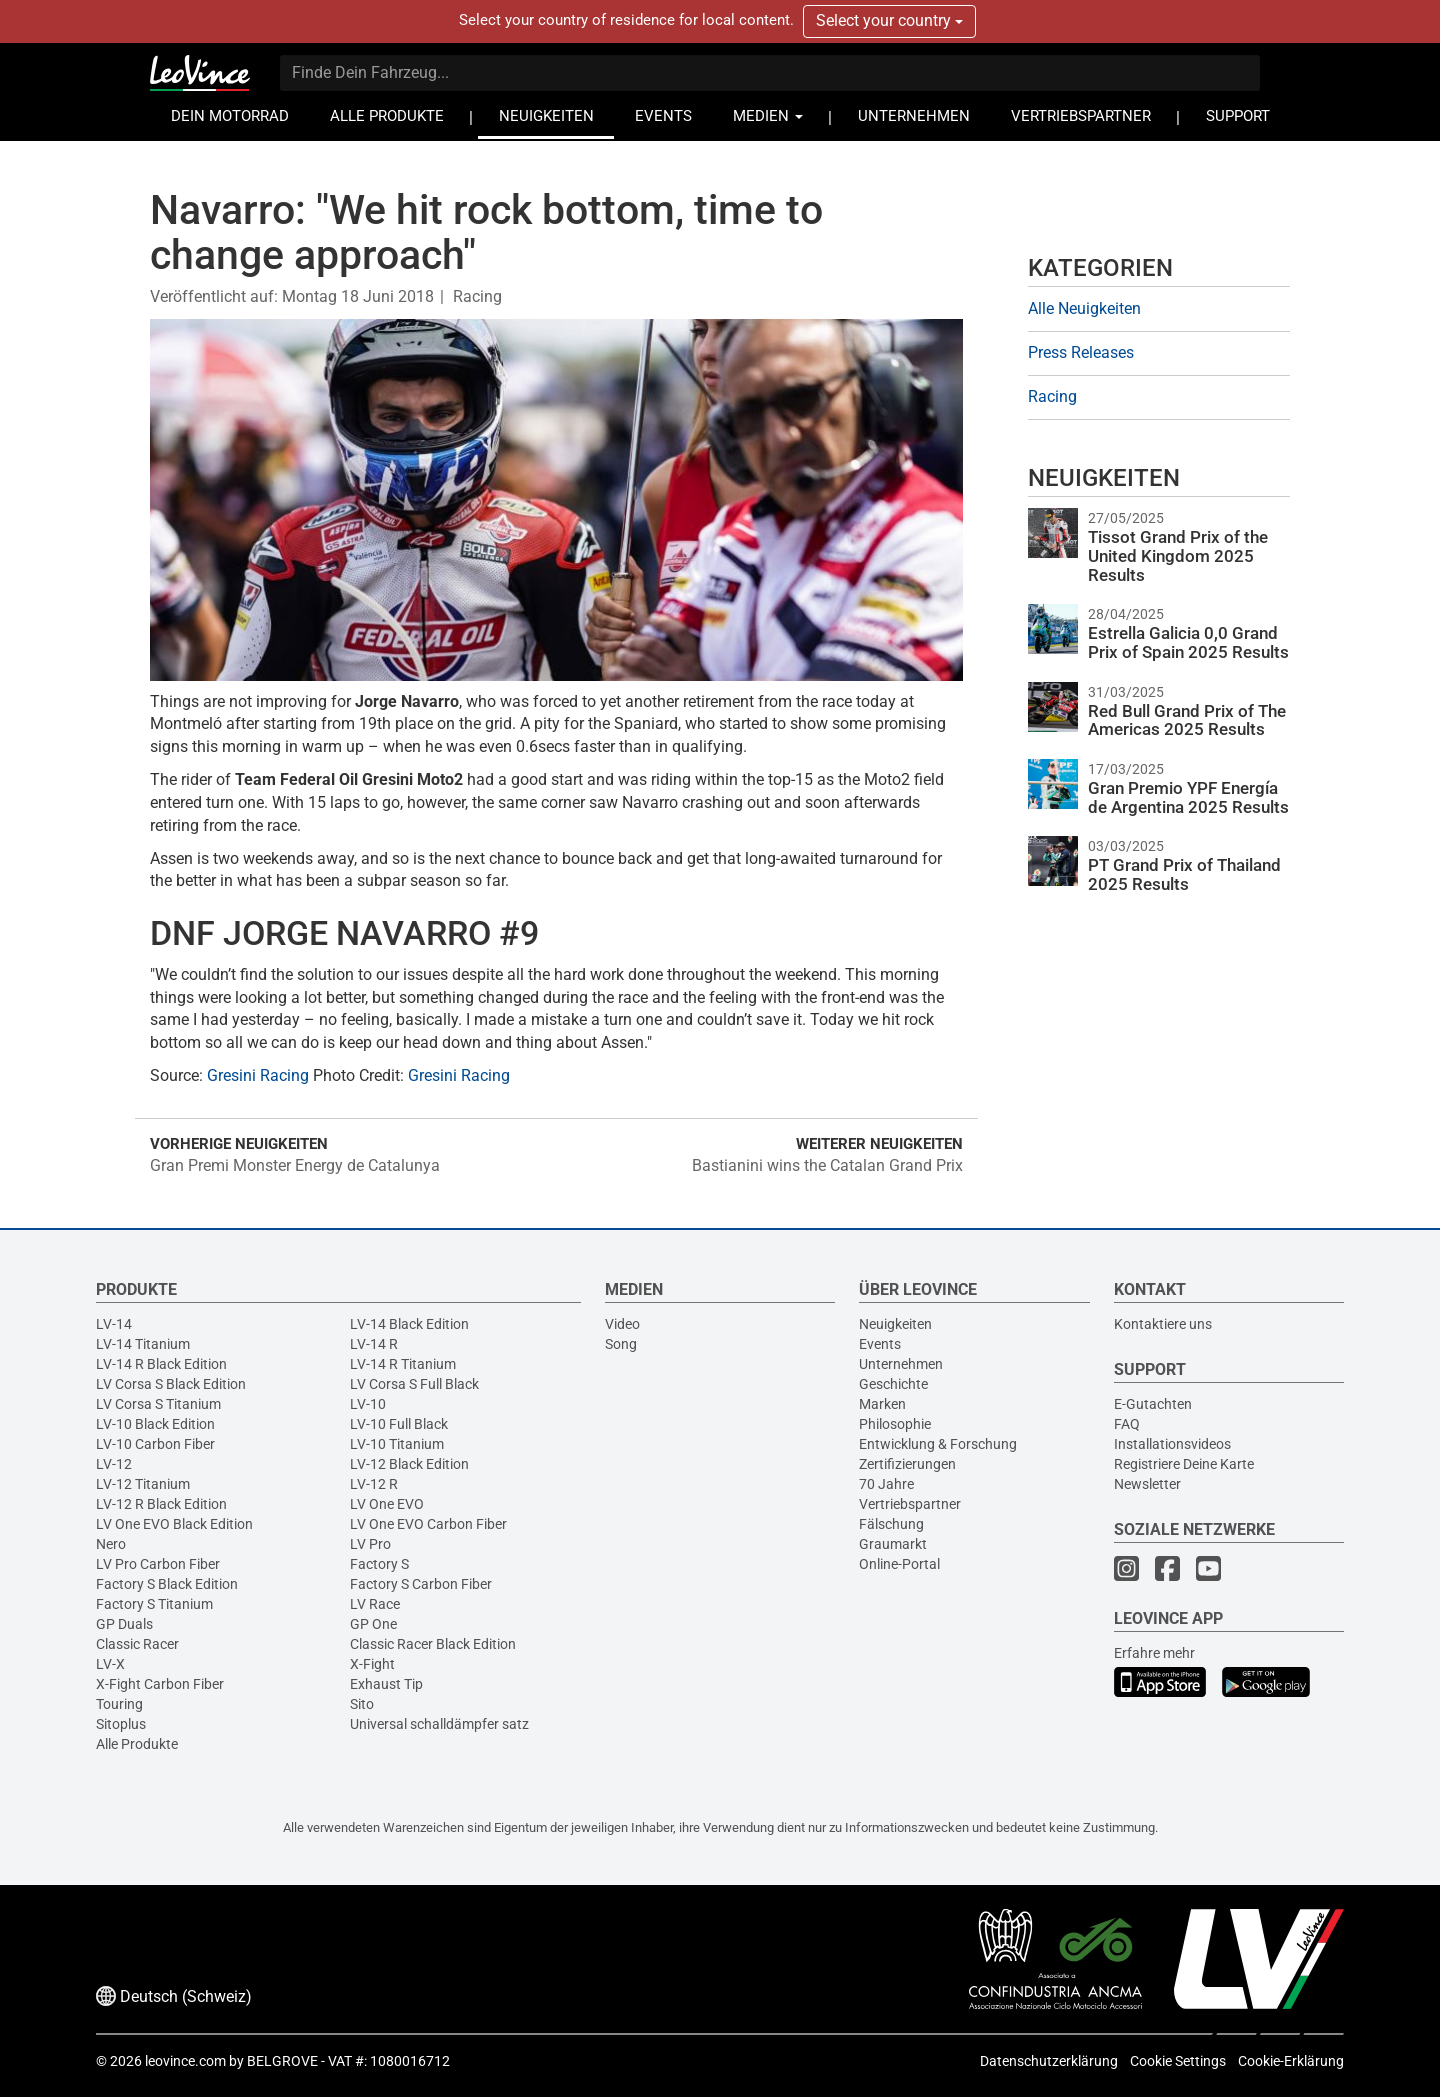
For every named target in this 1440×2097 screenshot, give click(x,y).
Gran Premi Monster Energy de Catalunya (295, 1165)
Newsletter (1147, 1484)
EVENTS (663, 116)
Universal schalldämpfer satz (439, 1724)
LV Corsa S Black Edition (171, 1384)
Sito (362, 1704)
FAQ (1127, 1424)
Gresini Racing (258, 1075)
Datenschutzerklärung (1049, 2061)
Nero (111, 1544)
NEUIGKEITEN (546, 116)
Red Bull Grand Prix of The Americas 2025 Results (1187, 720)
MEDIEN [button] (768, 116)
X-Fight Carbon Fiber (160, 1684)
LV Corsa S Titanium (158, 1404)
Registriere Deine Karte (1184, 1464)
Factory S (379, 1564)
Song (621, 1344)
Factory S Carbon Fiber (421, 1584)
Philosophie (895, 1424)
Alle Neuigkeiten (1084, 308)
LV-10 (368, 1404)
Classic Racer (137, 1644)
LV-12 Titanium (143, 1484)
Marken (882, 1404)
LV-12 (114, 1464)
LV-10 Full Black (399, 1424)
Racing (477, 296)
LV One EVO (387, 1504)
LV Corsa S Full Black (414, 1384)
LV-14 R (374, 1344)
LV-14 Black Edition (409, 1324)
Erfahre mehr (1154, 1653)
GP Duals (124, 1624)
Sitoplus (121, 1724)
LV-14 (114, 1324)
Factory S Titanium (154, 1604)
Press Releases (1081, 352)
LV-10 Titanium (397, 1444)
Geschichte (893, 1384)
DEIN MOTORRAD (230, 116)
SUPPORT (1238, 116)
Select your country (889, 20)
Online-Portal (899, 1564)
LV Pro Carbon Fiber (158, 1564)
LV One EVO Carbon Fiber (428, 1524)
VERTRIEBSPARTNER (1081, 116)
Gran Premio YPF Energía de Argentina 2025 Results (1188, 797)
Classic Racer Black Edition (433, 1644)
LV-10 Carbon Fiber (155, 1444)
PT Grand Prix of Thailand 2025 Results (1184, 874)
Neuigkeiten (895, 1324)
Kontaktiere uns (1163, 1324)
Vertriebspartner (910, 1504)
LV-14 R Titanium (403, 1364)
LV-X (110, 1664)
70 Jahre (886, 1484)
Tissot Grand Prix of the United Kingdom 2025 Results (1178, 555)
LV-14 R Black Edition (161, 1364)
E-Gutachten (1153, 1404)
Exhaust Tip (386, 1684)
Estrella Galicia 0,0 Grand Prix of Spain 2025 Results (1188, 642)
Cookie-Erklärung (1291, 2061)
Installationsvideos (1172, 1444)
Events (880, 1344)
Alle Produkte (137, 1744)
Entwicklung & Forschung (938, 1444)
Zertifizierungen (907, 1464)
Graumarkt (893, 1544)
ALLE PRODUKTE (387, 116)
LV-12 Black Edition (409, 1464)
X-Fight (372, 1664)
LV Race (375, 1604)
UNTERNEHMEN (914, 116)
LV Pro (370, 1544)
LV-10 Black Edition (155, 1424)
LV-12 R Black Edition (161, 1504)
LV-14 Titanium (143, 1344)
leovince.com (185, 2061)
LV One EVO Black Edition (174, 1524)
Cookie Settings (1178, 2061)
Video (622, 1324)
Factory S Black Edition (167, 1584)
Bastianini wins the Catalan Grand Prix (827, 1165)
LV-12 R (374, 1484)
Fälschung (891, 1524)
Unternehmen (901, 1364)
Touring (119, 1704)
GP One (373, 1624)
